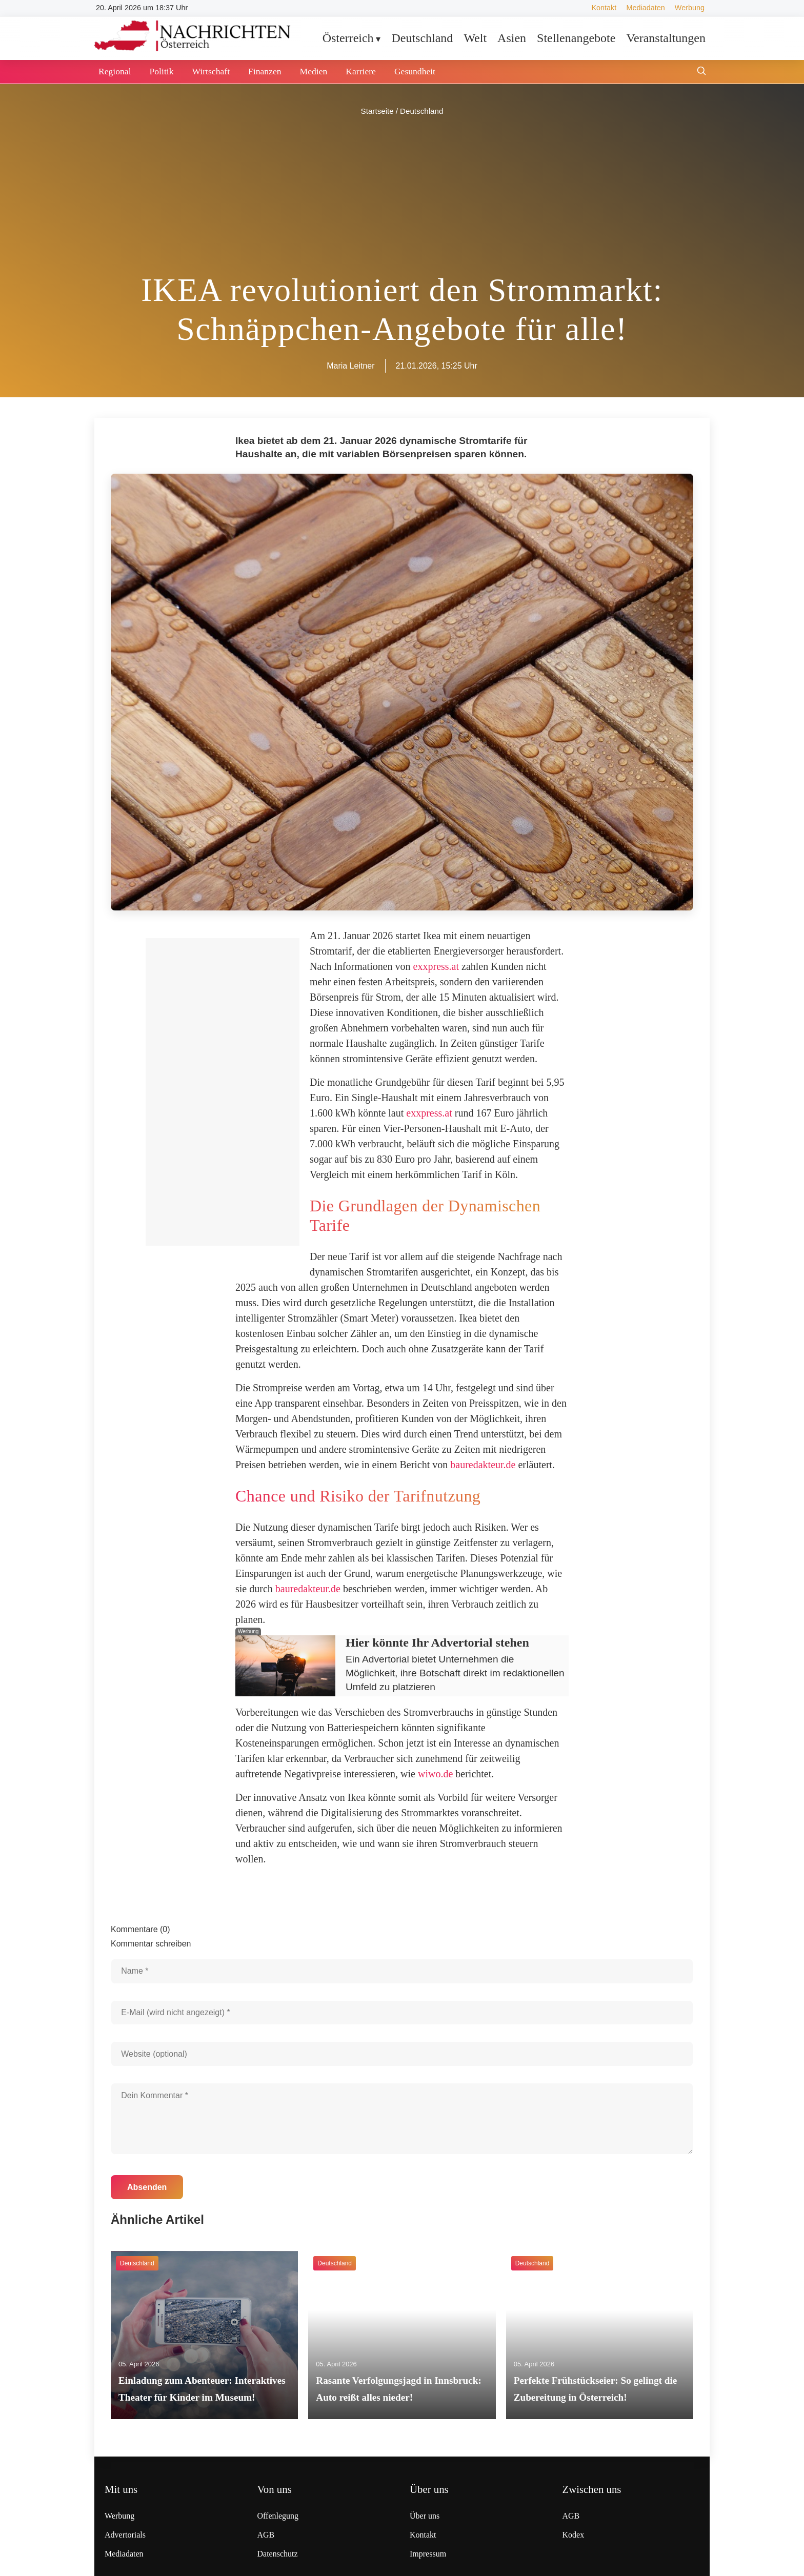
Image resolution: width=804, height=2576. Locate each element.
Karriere (361, 71)
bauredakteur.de (482, 1464)
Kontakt (603, 8)
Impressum (428, 2553)
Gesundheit (414, 71)
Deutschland (422, 38)
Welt (475, 38)
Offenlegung (278, 2515)
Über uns (424, 2515)
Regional (114, 71)
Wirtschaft (211, 71)
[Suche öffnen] (701, 72)
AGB (266, 2534)
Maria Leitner (350, 365)
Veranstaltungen (666, 38)
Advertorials (125, 2534)
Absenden (147, 2187)
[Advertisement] (402, 195)
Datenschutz (277, 2553)
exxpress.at (436, 966)
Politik (162, 71)
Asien (511, 38)
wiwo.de (435, 1773)
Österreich (348, 38)
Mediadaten (645, 8)
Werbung (690, 8)
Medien (314, 71)
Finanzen (265, 71)
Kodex (573, 2534)
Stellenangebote (576, 38)
